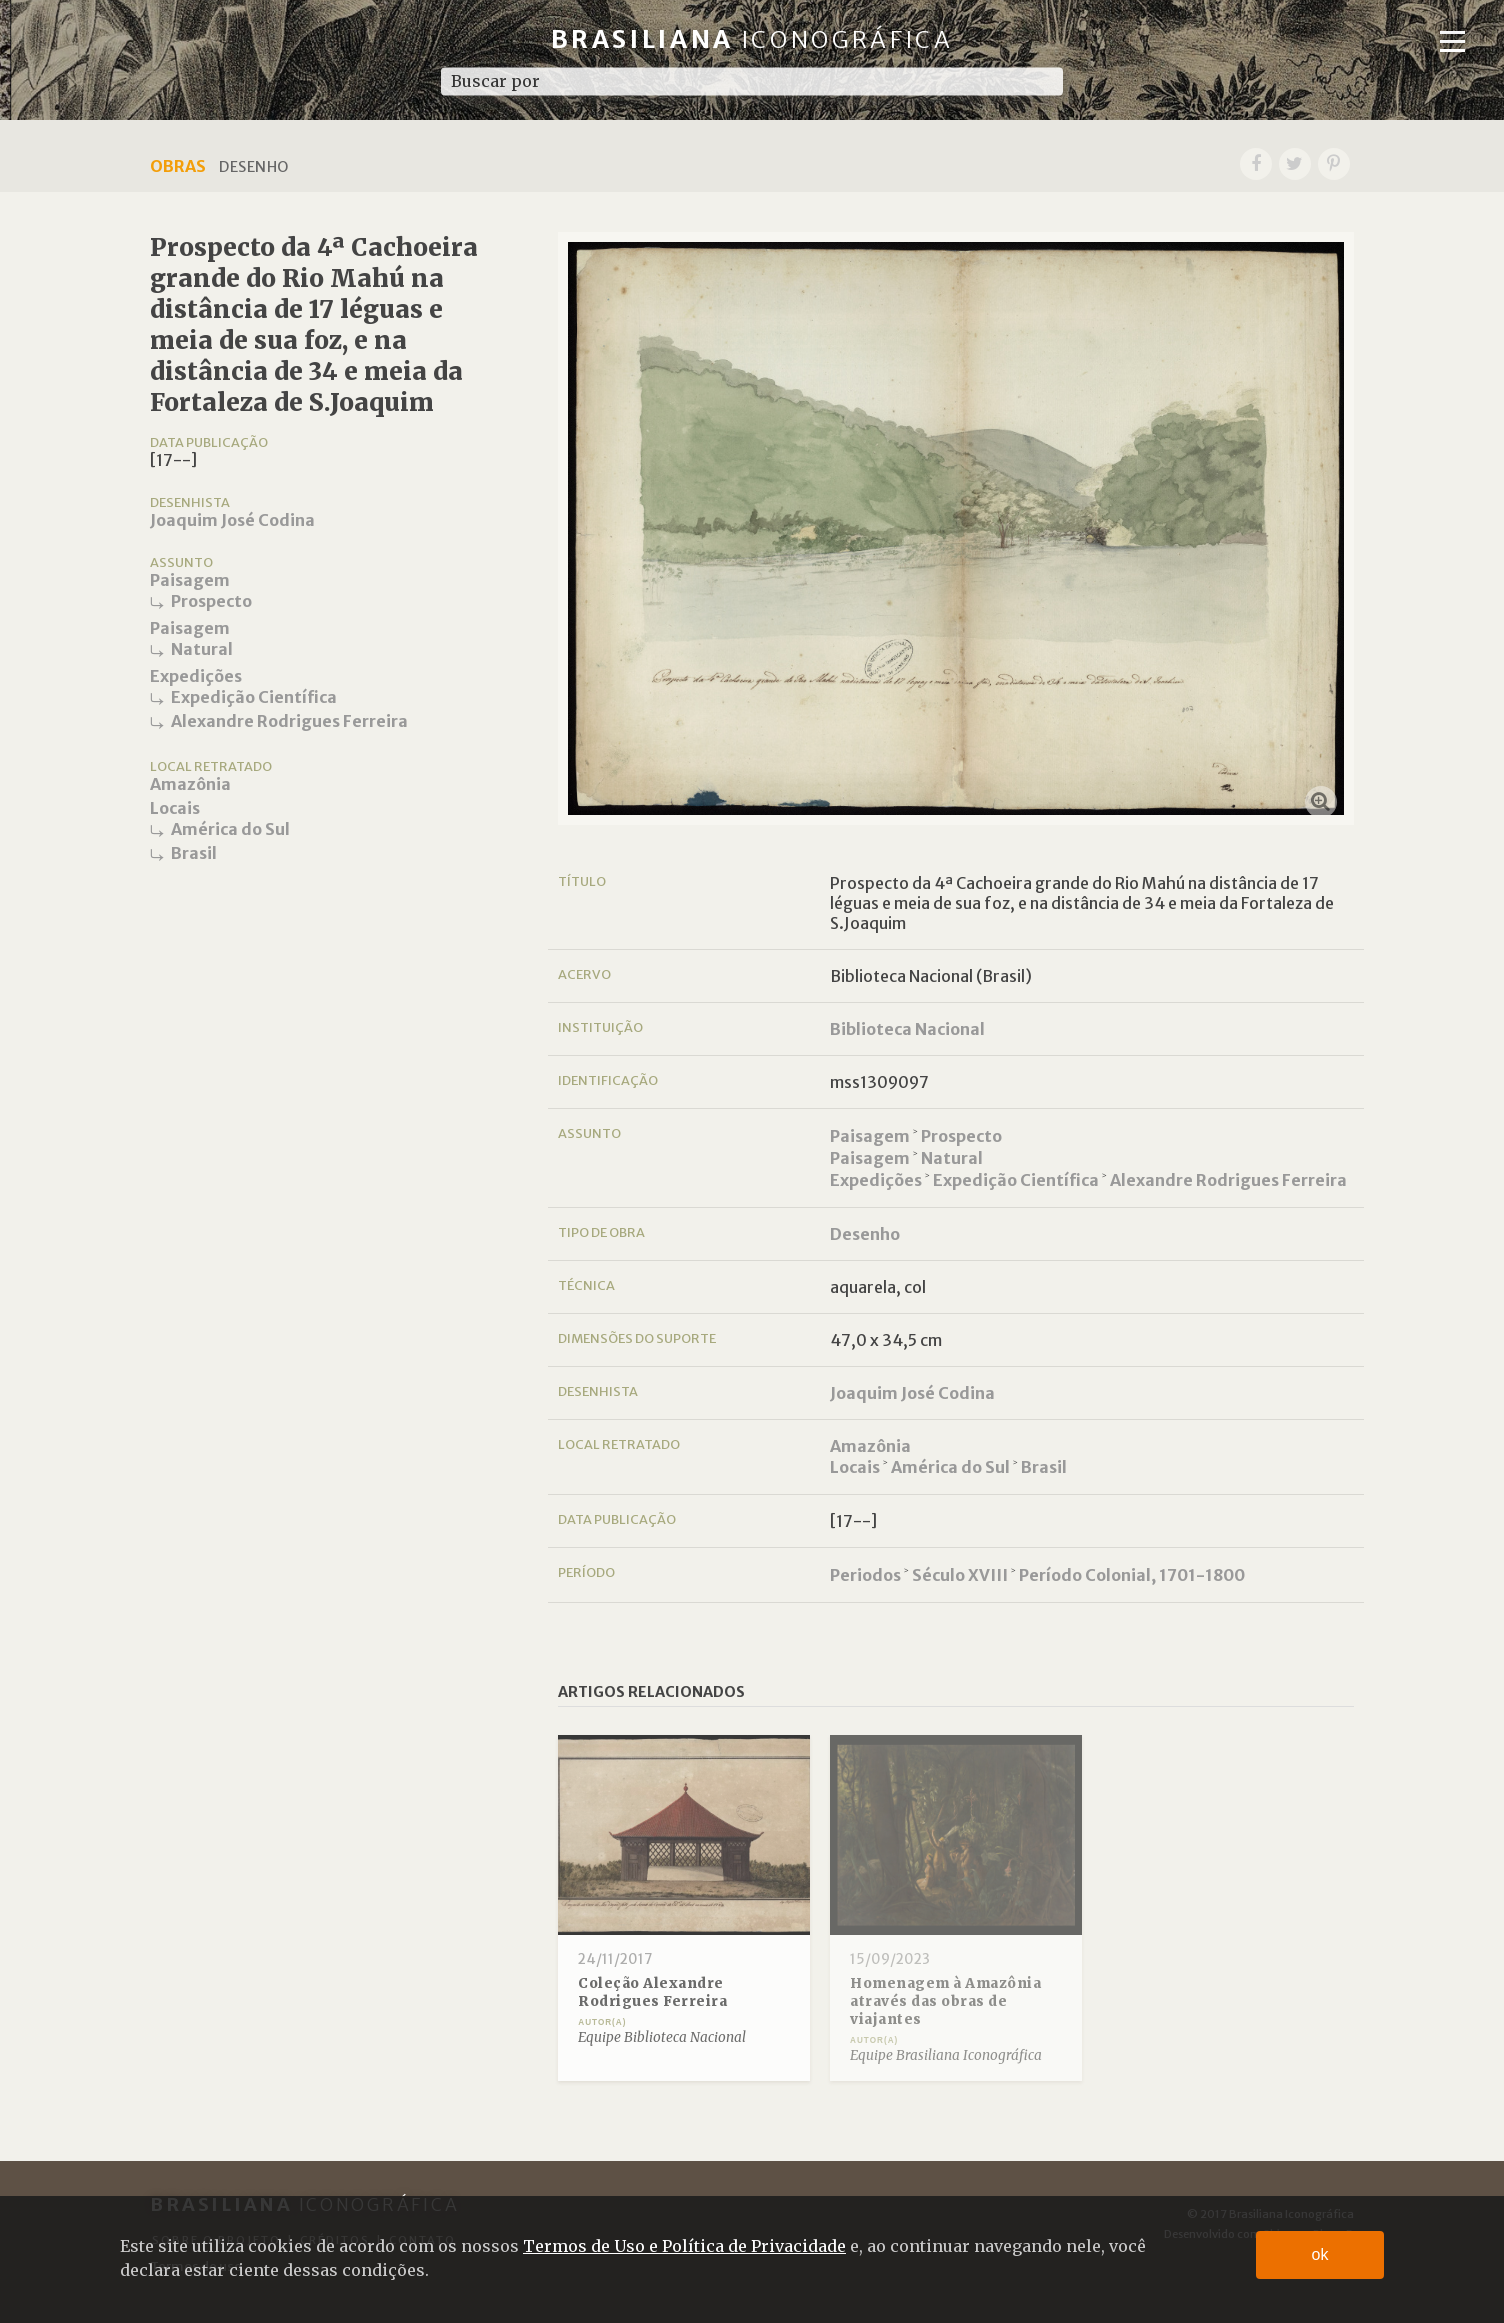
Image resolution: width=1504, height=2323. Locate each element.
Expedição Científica (254, 697)
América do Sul (230, 829)
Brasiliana (752, 39)
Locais (175, 808)
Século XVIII (960, 1575)
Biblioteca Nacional (907, 1029)
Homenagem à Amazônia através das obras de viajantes (945, 2001)
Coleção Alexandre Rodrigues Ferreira (652, 1992)
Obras (178, 166)
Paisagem (190, 580)
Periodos (865, 1575)
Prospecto (211, 601)
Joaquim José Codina (232, 520)
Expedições (196, 676)
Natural (202, 649)
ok (1320, 2254)
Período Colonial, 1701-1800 (1132, 1575)
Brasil (194, 853)
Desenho (865, 1234)
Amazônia (190, 784)
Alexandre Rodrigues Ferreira (289, 721)
